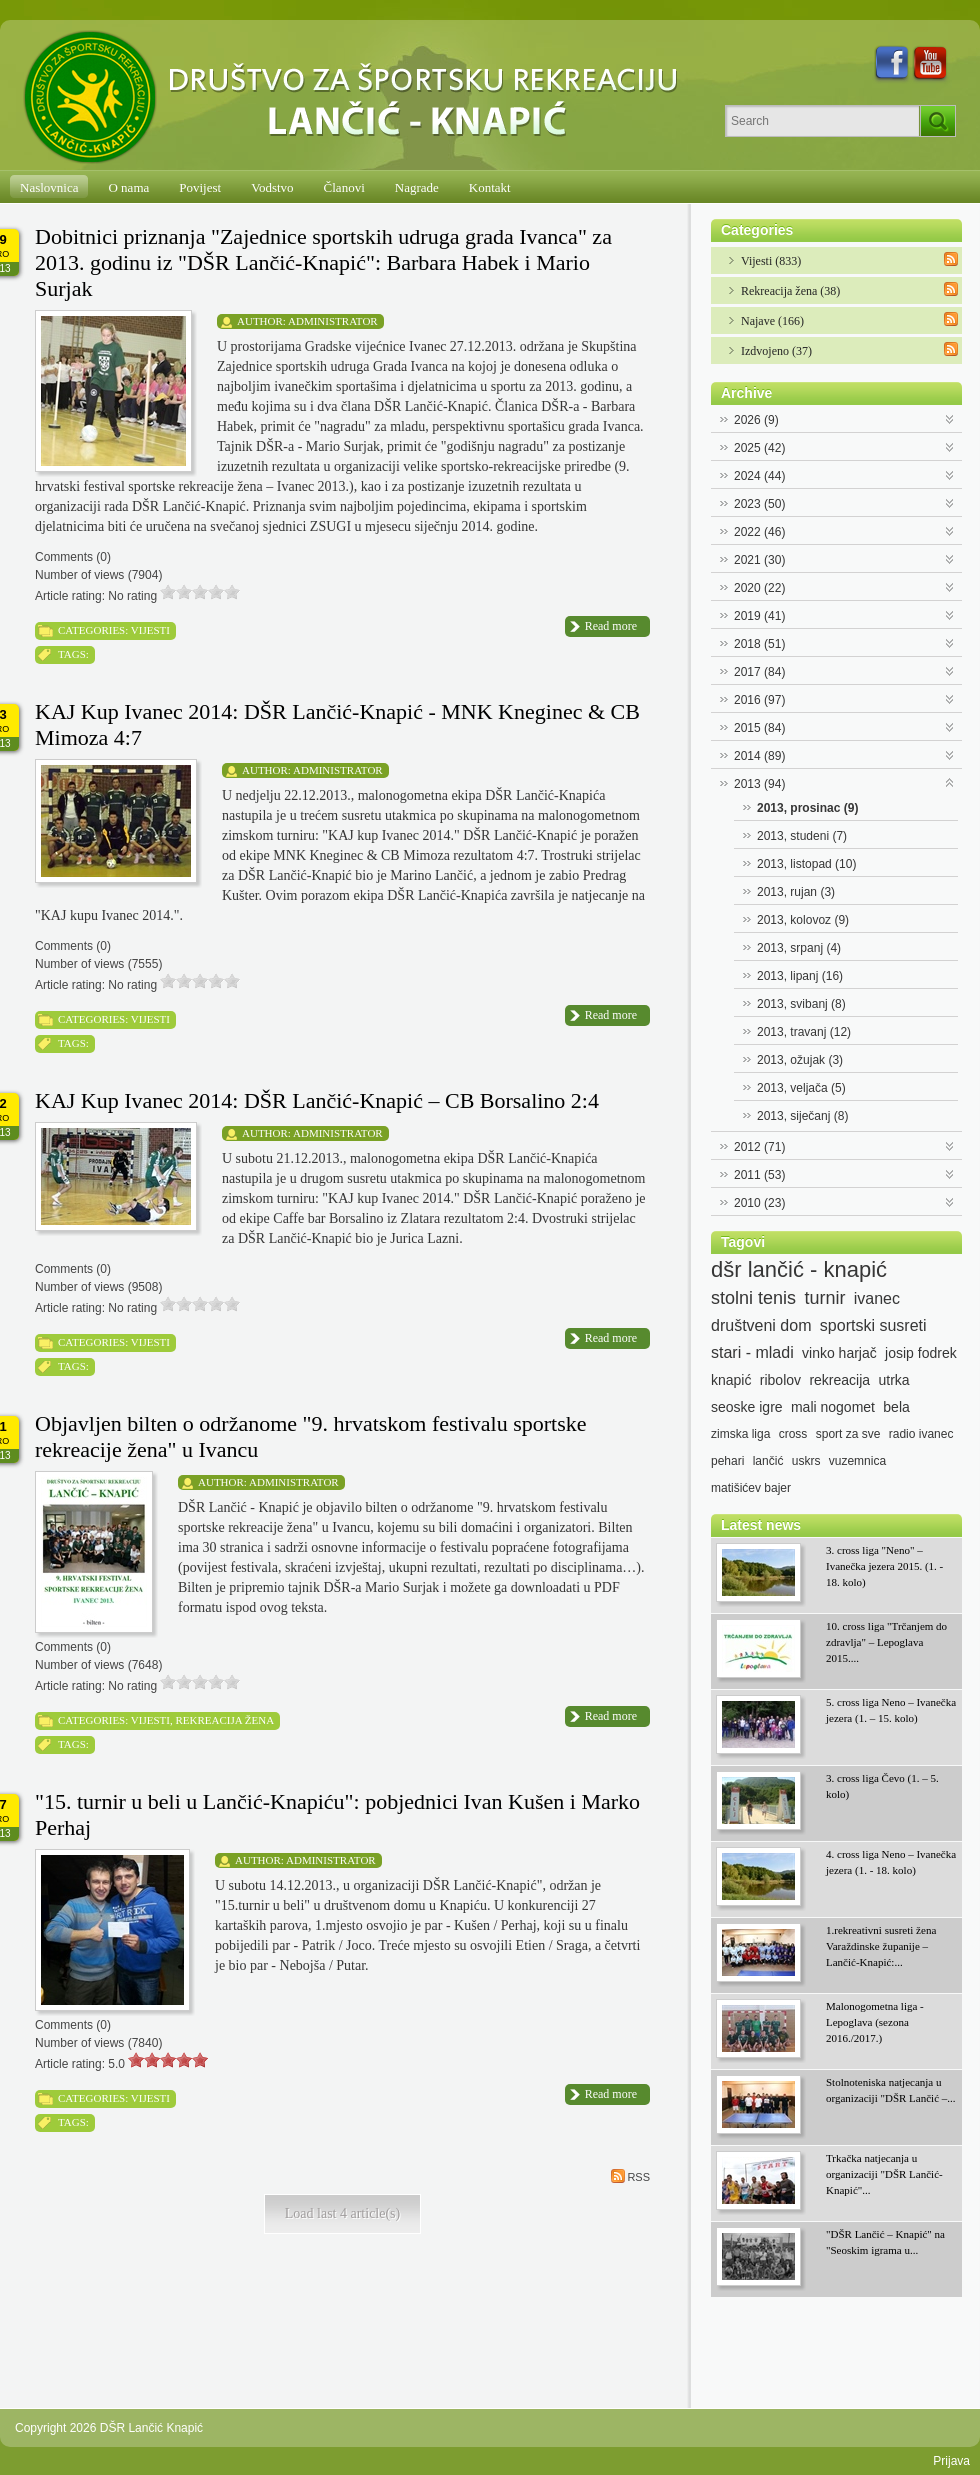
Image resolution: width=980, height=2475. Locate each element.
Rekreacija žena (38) (790, 291)
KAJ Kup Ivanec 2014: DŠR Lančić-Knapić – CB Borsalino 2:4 (317, 1100)
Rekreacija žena (224, 1720)
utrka (893, 1380)
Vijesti (150, 630)
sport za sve (848, 1434)
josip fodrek (921, 1353)
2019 (759, 616)
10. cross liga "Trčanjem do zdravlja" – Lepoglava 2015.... (886, 1642)
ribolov (780, 1380)
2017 (759, 672)
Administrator (333, 321)
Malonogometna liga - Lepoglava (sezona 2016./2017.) (875, 2022)
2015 (759, 728)
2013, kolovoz (803, 920)
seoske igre (747, 1407)
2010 (759, 1203)
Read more (611, 626)
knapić (731, 1380)
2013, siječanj (802, 1116)
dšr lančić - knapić (799, 1270)
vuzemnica (857, 1461)
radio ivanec (921, 1434)
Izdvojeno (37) (776, 351)
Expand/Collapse (950, 417)
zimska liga (740, 1434)
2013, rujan (796, 892)
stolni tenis (753, 1298)
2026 (756, 420)
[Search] (822, 121)
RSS (630, 2176)
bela (896, 1407)
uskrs (806, 1461)
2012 (759, 1147)
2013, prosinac (807, 808)
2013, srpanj (799, 948)
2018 (759, 644)
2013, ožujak (800, 1060)
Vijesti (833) (771, 261)
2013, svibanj (801, 1004)
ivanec (877, 1298)
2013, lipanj (800, 976)
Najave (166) (772, 321)
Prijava (951, 2461)
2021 (759, 560)
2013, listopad (806, 864)
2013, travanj (804, 1032)
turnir (824, 1298)
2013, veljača (801, 1088)
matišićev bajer (751, 1488)
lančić (768, 1461)
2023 (759, 504)
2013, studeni (802, 836)
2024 (759, 476)
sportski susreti (873, 1325)
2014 (759, 756)
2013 (759, 784)
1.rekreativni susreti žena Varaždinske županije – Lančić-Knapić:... (881, 1946)
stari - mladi (752, 1352)
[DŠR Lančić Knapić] (357, 98)
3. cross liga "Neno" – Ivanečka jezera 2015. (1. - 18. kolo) (884, 1566)
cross (793, 1434)
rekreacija (839, 1380)
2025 (759, 448)
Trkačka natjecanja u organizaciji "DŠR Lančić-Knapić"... (884, 2174)
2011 (759, 1175)
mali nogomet (833, 1407)
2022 (759, 532)
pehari (727, 1461)
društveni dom (761, 1325)
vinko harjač (839, 1353)
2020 (759, 588)
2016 (759, 700)
